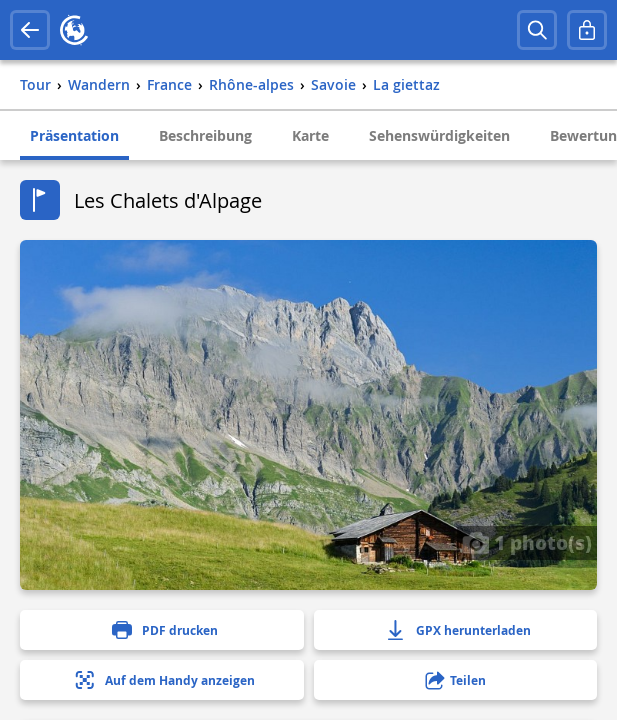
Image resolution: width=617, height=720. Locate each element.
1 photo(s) (527, 542)
